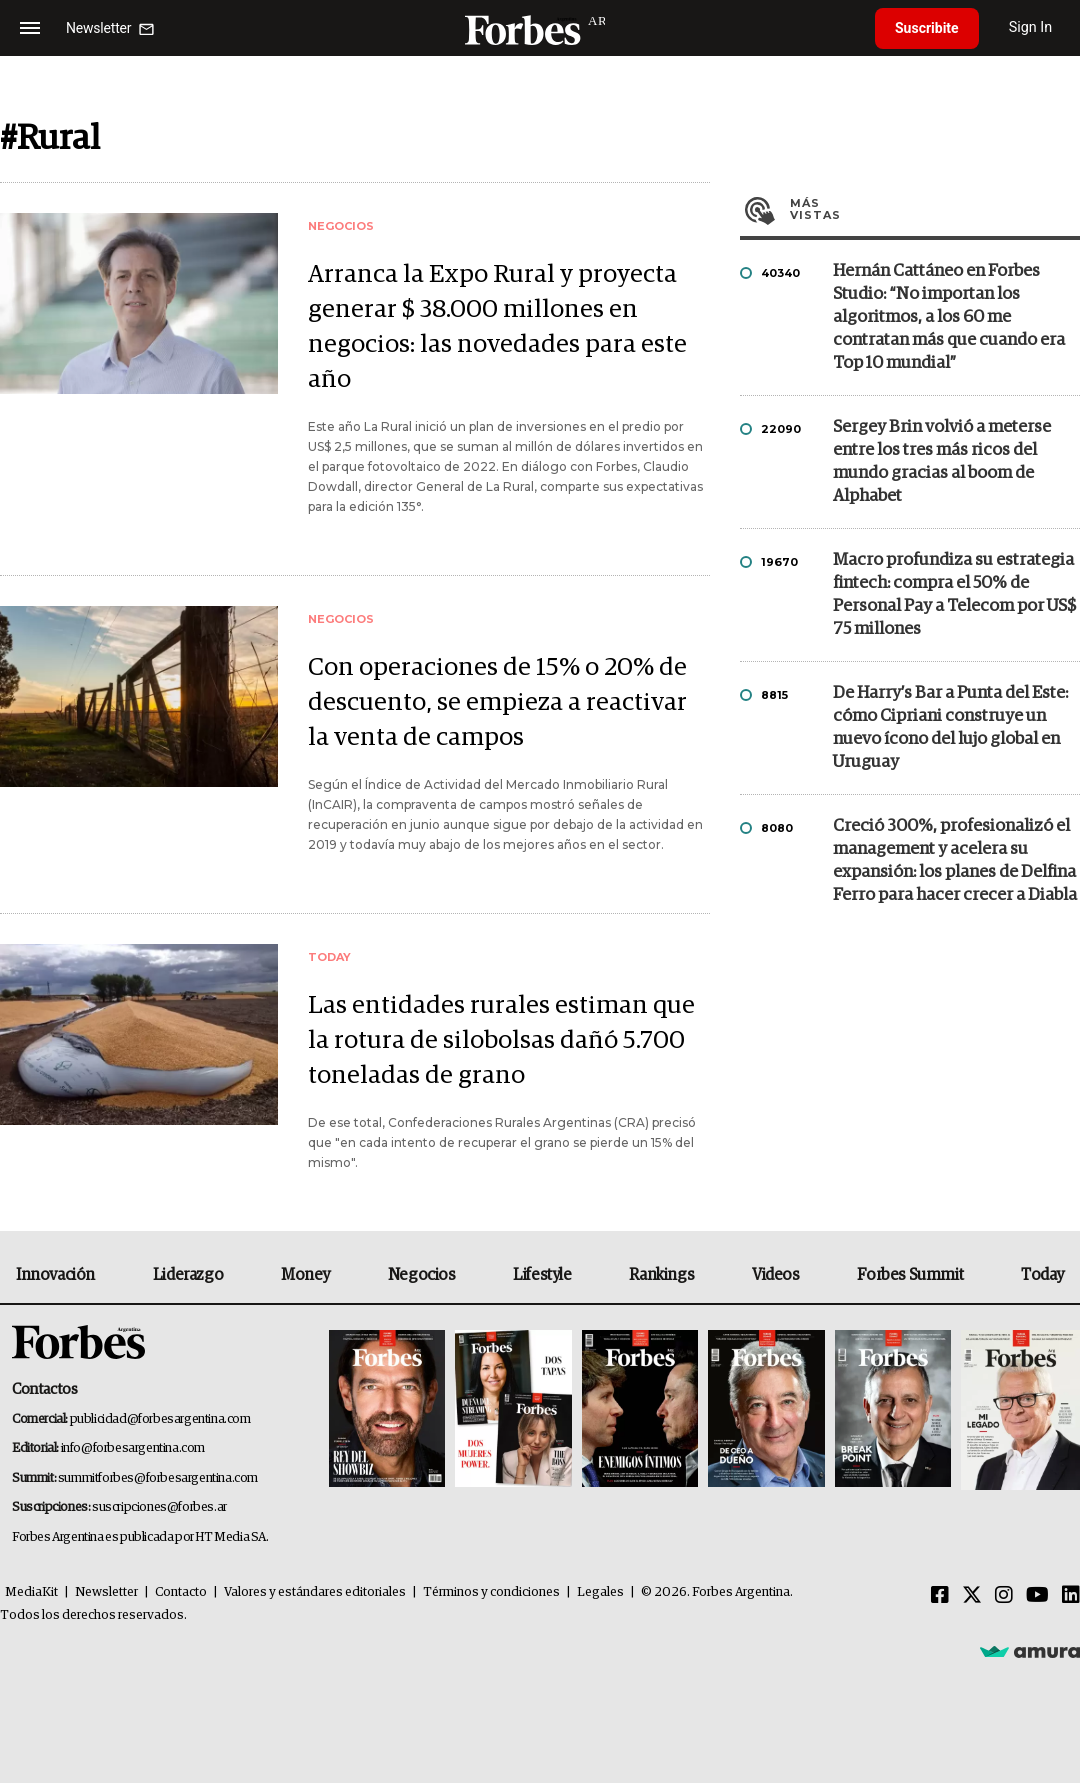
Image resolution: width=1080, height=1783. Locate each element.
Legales (600, 1592)
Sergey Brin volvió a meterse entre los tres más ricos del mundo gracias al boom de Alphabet (942, 462)
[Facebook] (940, 1596)
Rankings (661, 1275)
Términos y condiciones (491, 1592)
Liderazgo (188, 1275)
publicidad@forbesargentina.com (160, 1419)
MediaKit (31, 1592)
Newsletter (106, 1592)
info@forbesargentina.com (133, 1448)
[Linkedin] (1071, 1596)
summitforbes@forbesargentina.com (158, 1478)
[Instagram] (1004, 1596)
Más (935, 209)
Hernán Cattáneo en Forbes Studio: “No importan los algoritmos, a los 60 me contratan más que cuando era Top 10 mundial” (949, 317)
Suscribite (927, 28)
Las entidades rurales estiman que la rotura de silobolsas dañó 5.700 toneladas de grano (501, 1040)
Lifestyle (542, 1275)
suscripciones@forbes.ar (159, 1507)
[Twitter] (972, 1596)
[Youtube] (1037, 1596)
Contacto (181, 1592)
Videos (776, 1275)
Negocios (422, 1275)
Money (305, 1275)
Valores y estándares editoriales (315, 1592)
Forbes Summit (910, 1275)
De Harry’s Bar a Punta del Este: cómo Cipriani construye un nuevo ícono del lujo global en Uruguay (950, 728)
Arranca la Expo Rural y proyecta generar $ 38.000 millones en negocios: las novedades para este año (497, 327)
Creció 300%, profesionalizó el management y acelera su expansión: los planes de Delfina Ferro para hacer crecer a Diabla (955, 861)
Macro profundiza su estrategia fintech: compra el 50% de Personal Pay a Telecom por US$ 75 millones (954, 595)
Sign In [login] (1031, 27)
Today (1042, 1275)
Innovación (55, 1275)
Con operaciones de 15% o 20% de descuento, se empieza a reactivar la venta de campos (497, 702)
